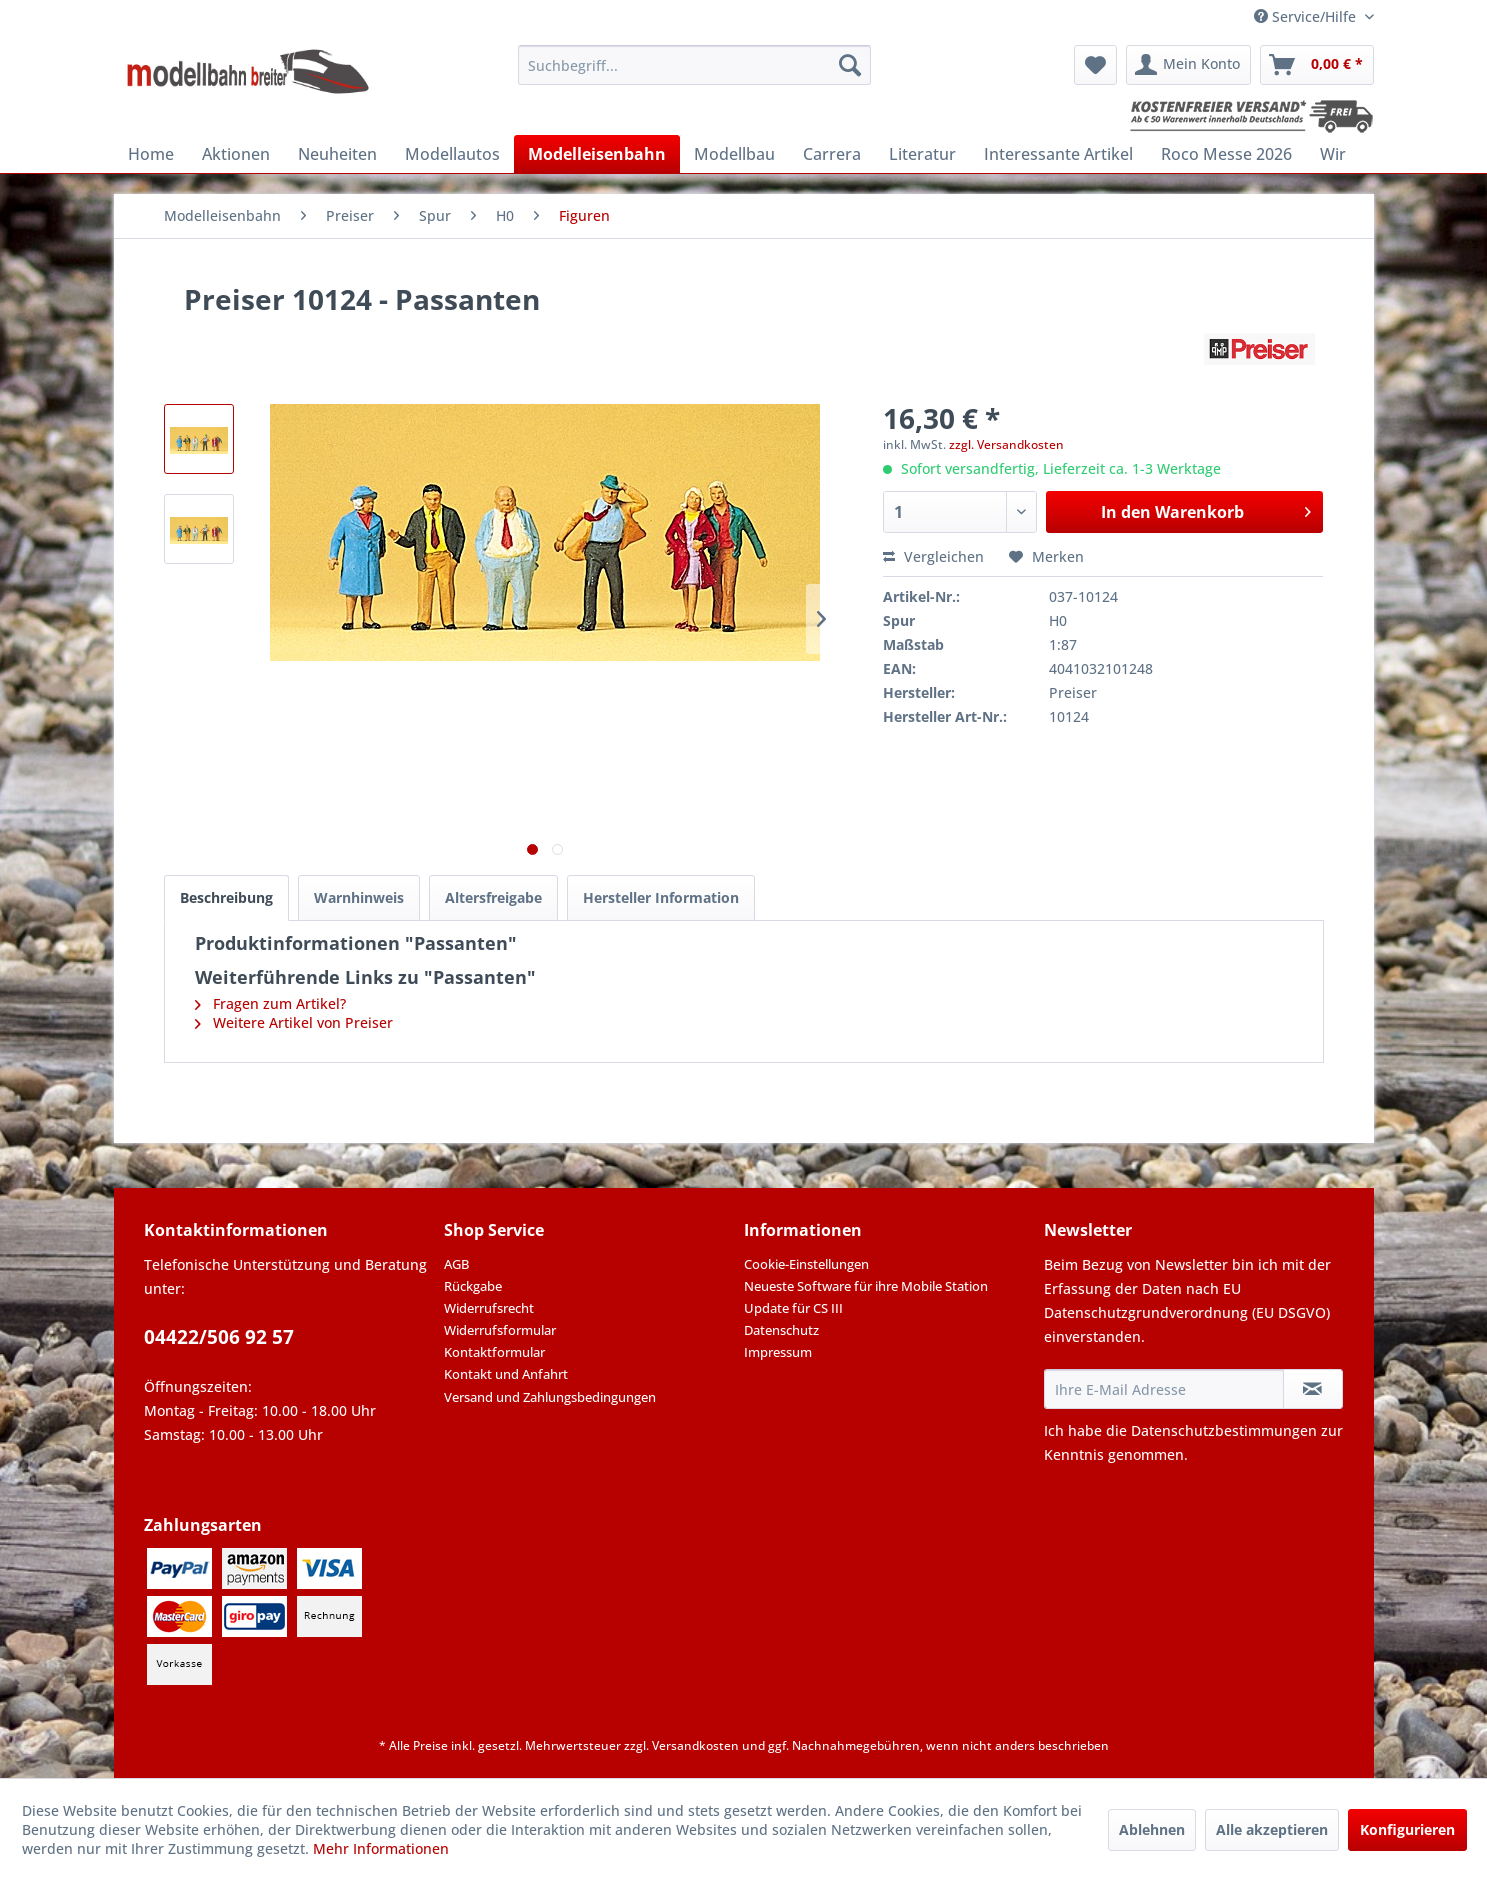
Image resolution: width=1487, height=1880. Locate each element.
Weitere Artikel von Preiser (294, 1022)
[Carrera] (832, 154)
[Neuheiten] (337, 154)
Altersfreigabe (493, 897)
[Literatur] (922, 154)
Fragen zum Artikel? (270, 1003)
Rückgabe (473, 1286)
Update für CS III (793, 1308)
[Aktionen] (236, 154)
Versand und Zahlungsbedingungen (550, 1397)
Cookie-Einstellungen (806, 1264)
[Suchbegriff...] (694, 65)
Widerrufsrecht (489, 1308)
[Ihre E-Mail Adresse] (1164, 1389)
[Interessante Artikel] (1058, 154)
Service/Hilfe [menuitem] (1307, 16)
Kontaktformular (494, 1352)
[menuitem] (694, 65)
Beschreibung (226, 897)
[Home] (151, 154)
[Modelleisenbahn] (597, 154)
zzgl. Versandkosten (1006, 444)
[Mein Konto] (1188, 65)
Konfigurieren (1407, 1829)
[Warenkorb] (1317, 65)
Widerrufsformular (500, 1330)
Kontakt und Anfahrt (506, 1374)
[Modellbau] (734, 154)
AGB (456, 1264)
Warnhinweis (359, 897)
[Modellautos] (452, 154)
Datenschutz (781, 1330)
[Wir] (1333, 154)
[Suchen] (850, 65)
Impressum (778, 1352)
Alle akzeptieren (1272, 1829)
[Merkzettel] (1095, 65)
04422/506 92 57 (219, 1337)
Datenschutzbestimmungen (1224, 1430)
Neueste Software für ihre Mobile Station (866, 1286)
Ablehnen (1152, 1829)
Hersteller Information (661, 897)
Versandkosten (695, 1745)
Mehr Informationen (381, 1848)
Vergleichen (933, 556)
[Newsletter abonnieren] (1313, 1389)
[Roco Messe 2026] (1226, 154)
